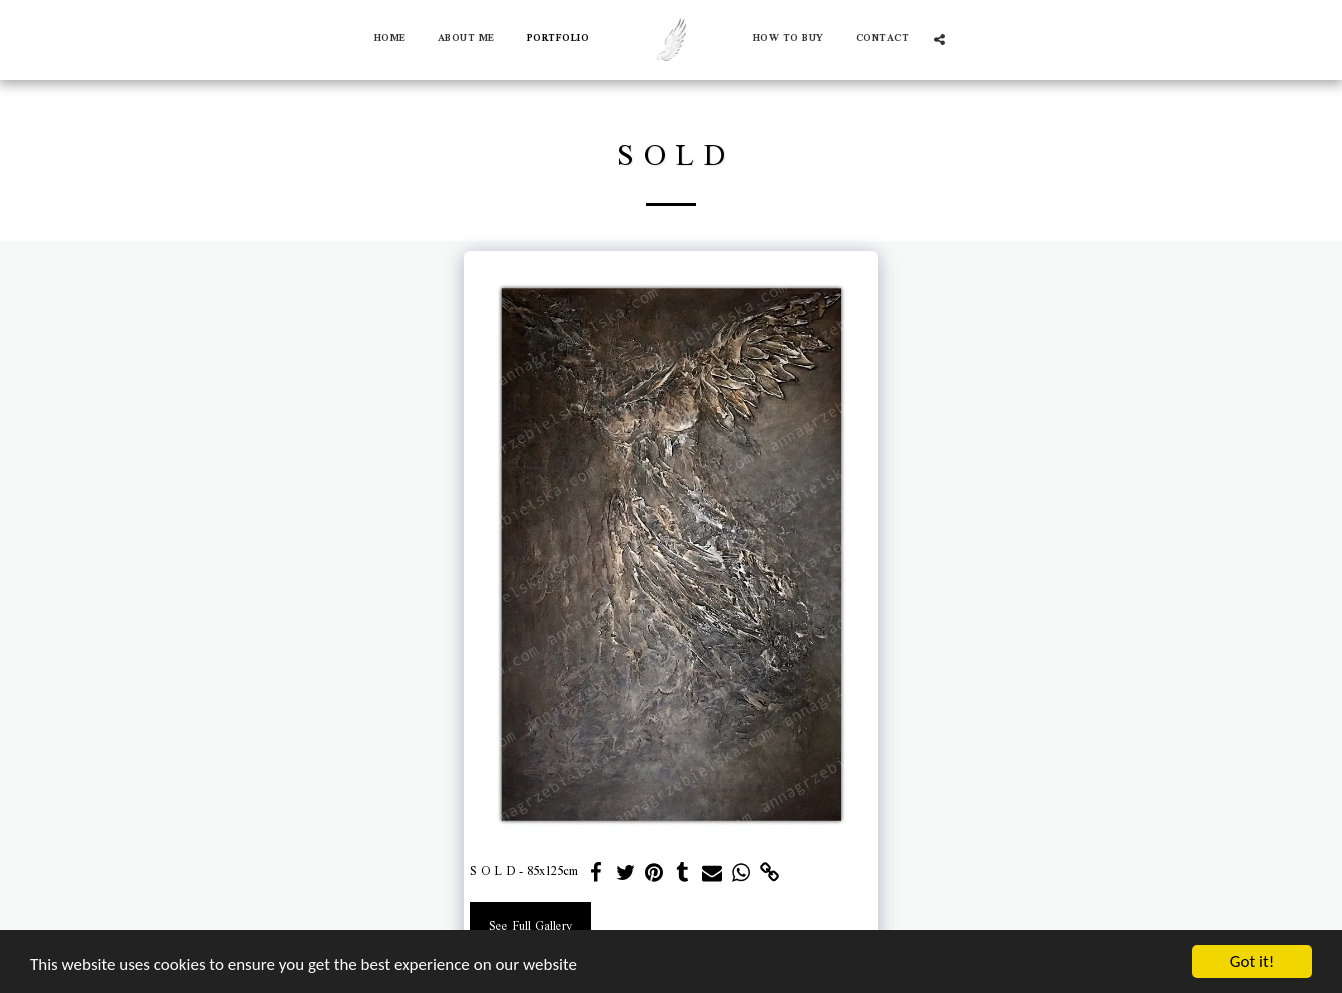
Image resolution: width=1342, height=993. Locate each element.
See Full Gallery (530, 927)
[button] (939, 39)
